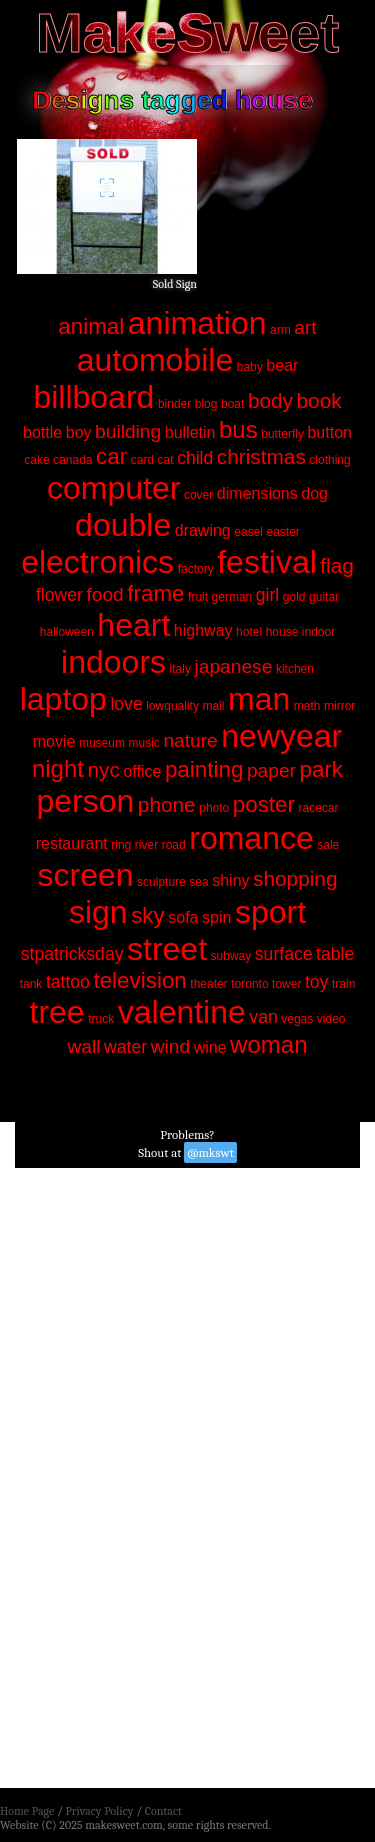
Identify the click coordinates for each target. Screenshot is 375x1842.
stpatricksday (72, 954)
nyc (104, 769)
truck (101, 1019)
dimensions (257, 493)
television (139, 980)
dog (314, 493)
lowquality (172, 706)
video (331, 1019)
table (335, 954)
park (321, 769)
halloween (67, 632)
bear (282, 365)
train (343, 984)
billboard (93, 397)
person (85, 801)
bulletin (190, 432)
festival (267, 562)
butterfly (282, 434)
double (123, 525)
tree (57, 1012)
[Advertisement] (188, 1484)
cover (198, 495)
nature (190, 740)
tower (286, 984)
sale (328, 845)
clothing (329, 460)
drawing (203, 530)
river (146, 845)
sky (148, 915)
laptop (63, 699)
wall (84, 1046)
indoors (113, 662)
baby (250, 367)
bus (238, 429)
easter (283, 532)
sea (198, 882)
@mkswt (210, 1152)
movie (54, 741)
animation (197, 323)
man (259, 699)
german (232, 597)
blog (206, 404)
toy (316, 982)
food (104, 594)
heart (133, 625)
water (125, 1047)
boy (79, 432)
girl (267, 595)
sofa (183, 917)
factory (196, 569)
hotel (249, 632)
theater (208, 984)
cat (166, 460)
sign (98, 912)
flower (59, 595)
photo (214, 808)
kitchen (295, 669)
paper (271, 770)
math (307, 706)
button (329, 432)
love (126, 704)
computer (113, 488)
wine (210, 1047)
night (58, 768)
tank (31, 984)
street (167, 949)
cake (36, 460)
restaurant (72, 843)
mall (213, 706)
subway (231, 956)
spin (216, 917)
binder (174, 404)
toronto (249, 984)
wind (170, 1046)
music (144, 743)
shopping (295, 878)
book (319, 400)
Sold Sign (175, 284)
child (195, 458)
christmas (261, 456)
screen (85, 875)
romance (251, 838)
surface (284, 954)
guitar (324, 597)
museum (102, 743)
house (282, 632)
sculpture (161, 882)
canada (72, 460)
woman (268, 1044)
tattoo (68, 982)
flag (337, 565)
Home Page (27, 1811)
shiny (230, 880)
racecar (319, 808)
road (174, 845)
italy (180, 669)
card (142, 460)
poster (264, 804)
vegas (297, 1019)
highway (203, 630)
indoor (318, 632)
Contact (163, 1811)
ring (121, 845)
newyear (281, 736)
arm (280, 330)
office (142, 771)
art (305, 327)
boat (232, 404)
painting (204, 769)
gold (294, 597)
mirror (339, 706)
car (111, 456)
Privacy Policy (99, 1811)
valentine (182, 1012)
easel (248, 532)
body (270, 400)
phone (167, 804)
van (263, 1017)
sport (270, 912)
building (128, 431)
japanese (233, 666)
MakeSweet (187, 32)
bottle (42, 432)
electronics (97, 562)
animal (91, 326)
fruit (198, 597)
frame (155, 593)
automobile (155, 360)
